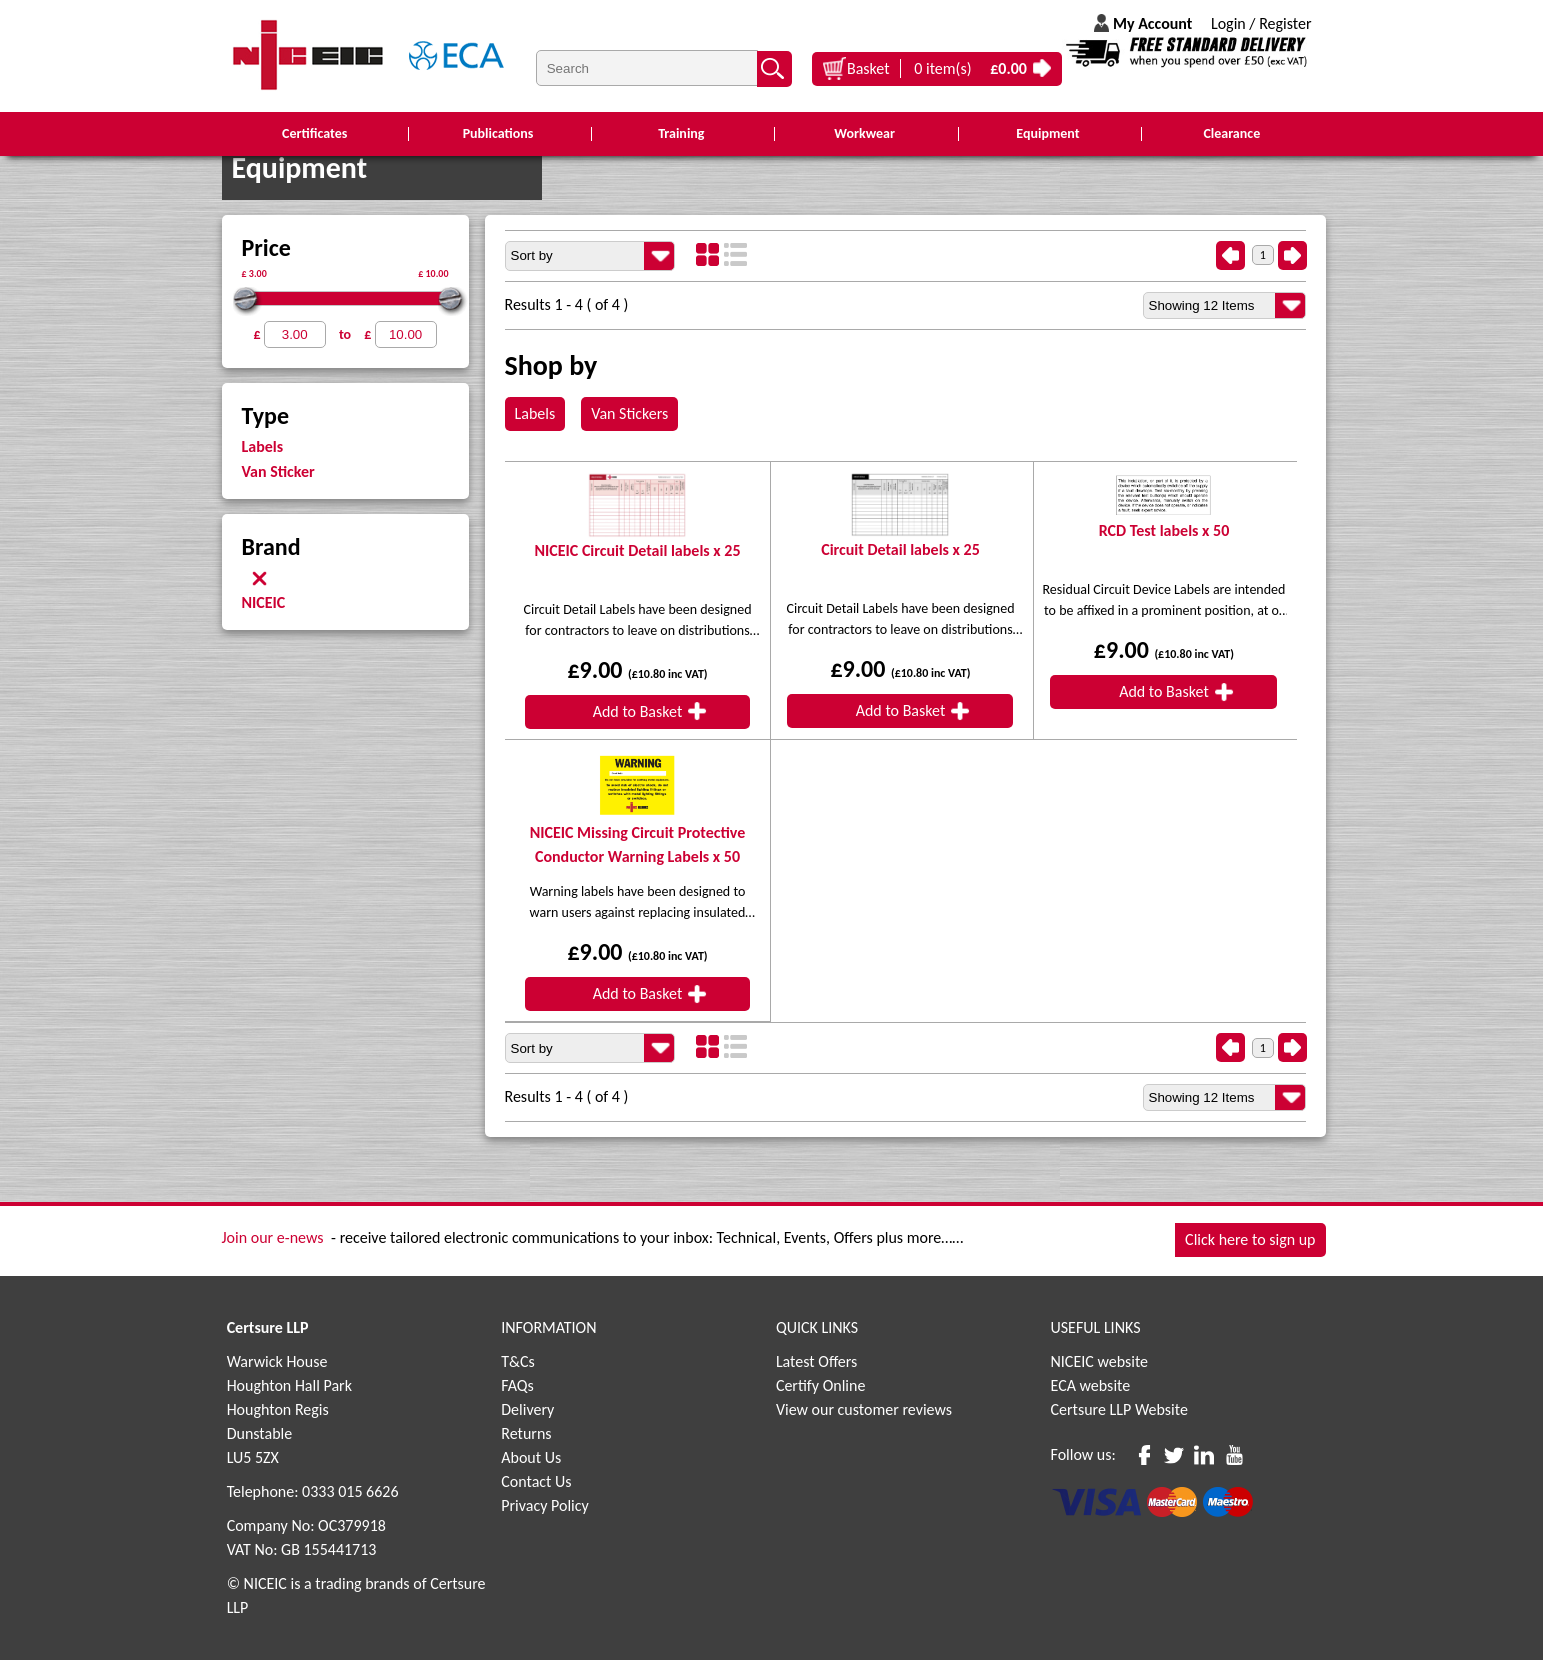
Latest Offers (817, 1361)
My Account (1152, 23)
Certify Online (821, 1385)
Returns (526, 1433)
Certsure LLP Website (1119, 1409)
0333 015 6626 (350, 1491)
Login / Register (1261, 23)
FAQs (517, 1385)
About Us (531, 1457)
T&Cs (518, 1361)
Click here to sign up (1250, 1239)
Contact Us (536, 1481)
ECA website (1091, 1385)
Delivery (527, 1409)
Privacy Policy (545, 1505)
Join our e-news (273, 1237)
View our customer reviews (864, 1409)
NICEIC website (1100, 1361)
